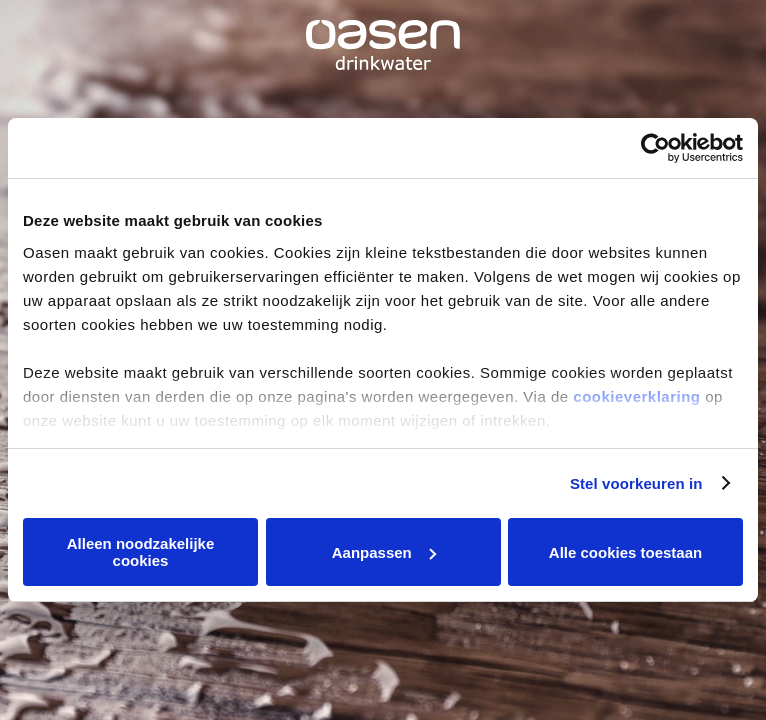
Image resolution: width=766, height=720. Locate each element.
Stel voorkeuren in (636, 483)
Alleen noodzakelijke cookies (141, 552)
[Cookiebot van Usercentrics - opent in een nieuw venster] (655, 148)
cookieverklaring (636, 396)
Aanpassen (384, 552)
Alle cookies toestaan (625, 552)
